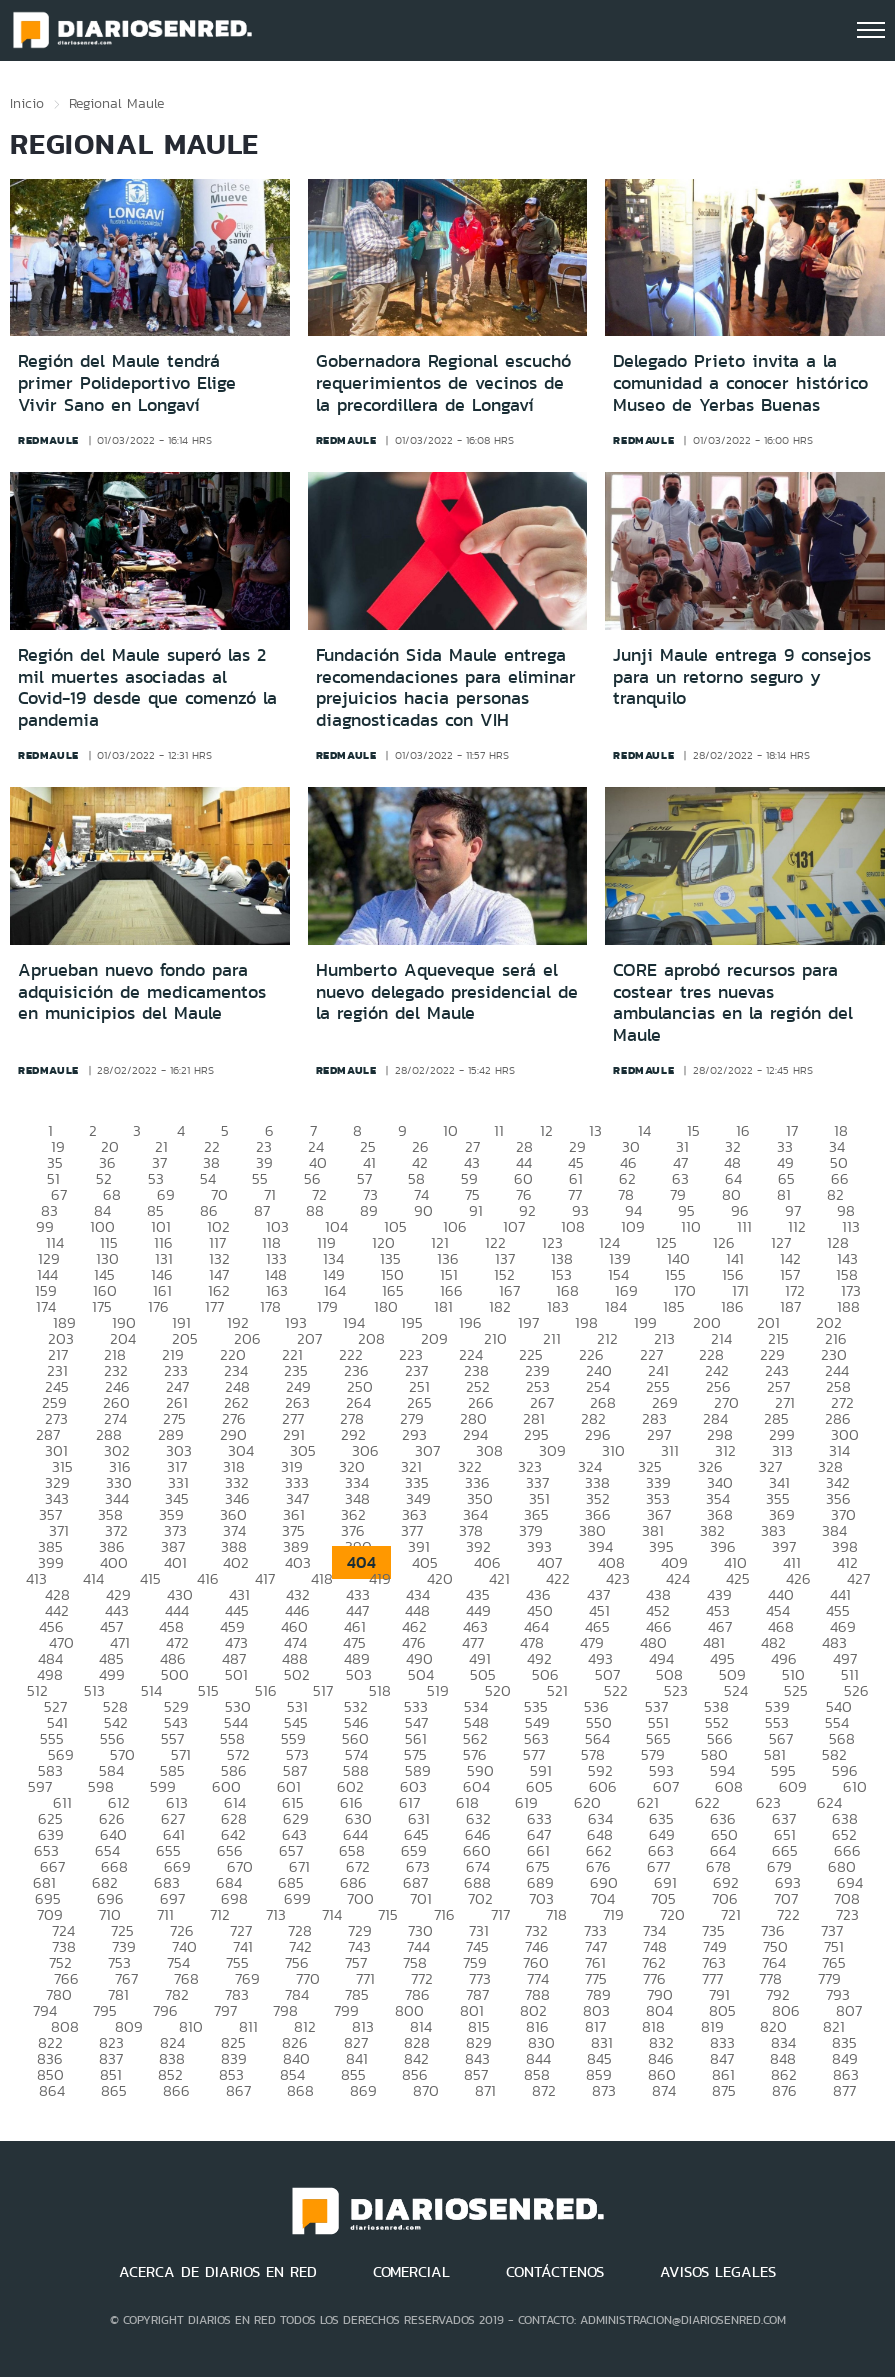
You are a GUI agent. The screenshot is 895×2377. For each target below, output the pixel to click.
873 (604, 2090)
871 (485, 2090)
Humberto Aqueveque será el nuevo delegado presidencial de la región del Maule (447, 991)
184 (616, 1306)
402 (236, 1562)
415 (150, 1578)
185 (674, 1306)
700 (360, 1898)
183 (558, 1306)
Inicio (27, 103)
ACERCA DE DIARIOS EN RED (218, 2272)
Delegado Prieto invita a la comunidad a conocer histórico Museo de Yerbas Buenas (740, 382)
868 (300, 2090)
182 (500, 1306)
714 (332, 1914)
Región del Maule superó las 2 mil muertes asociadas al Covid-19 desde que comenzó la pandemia (147, 687)
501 (236, 1674)
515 (208, 1690)
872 (544, 2090)
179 (327, 1306)
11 (499, 1130)
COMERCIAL (411, 2272)
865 (114, 2090)
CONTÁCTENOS (555, 2272)
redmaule (48, 440)
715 (388, 1914)
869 (363, 2090)
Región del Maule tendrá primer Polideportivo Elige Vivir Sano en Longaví (127, 382)
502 (297, 1674)
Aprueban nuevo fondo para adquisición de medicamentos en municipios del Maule (142, 991)
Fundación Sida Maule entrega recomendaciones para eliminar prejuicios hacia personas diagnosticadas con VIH (446, 687)
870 (426, 2090)
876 (784, 2090)
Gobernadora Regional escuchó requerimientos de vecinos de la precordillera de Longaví (443, 382)
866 (176, 2090)
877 (844, 2090)
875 (724, 2090)
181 (443, 1306)
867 (238, 2090)
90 (423, 1210)
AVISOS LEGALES (718, 2272)
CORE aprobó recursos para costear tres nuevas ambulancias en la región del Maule (733, 1002)
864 (52, 2090)
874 (664, 2090)
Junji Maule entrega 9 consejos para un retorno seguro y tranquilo (742, 676)
